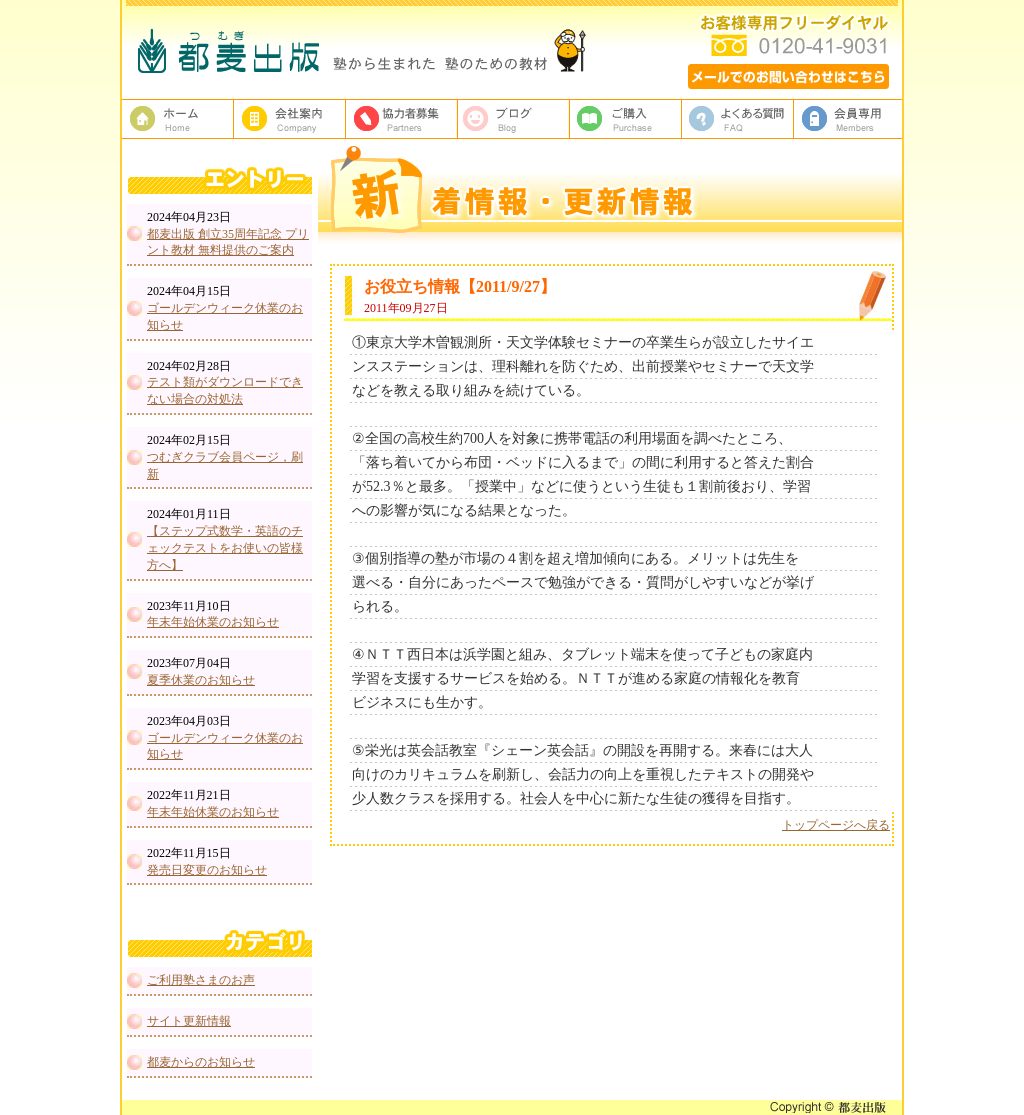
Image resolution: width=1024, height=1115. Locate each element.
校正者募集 (402, 119)
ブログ (514, 119)
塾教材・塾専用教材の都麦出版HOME (178, 119)
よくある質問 (738, 119)
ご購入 (626, 119)
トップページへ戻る (836, 825)
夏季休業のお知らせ (201, 680)
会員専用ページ (850, 119)
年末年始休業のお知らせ (213, 622)
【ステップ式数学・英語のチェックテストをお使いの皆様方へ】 (225, 548)
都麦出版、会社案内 (290, 119)
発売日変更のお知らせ (207, 870)
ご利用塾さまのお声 (201, 980)
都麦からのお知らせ (201, 1062)
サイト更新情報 (189, 1021)
